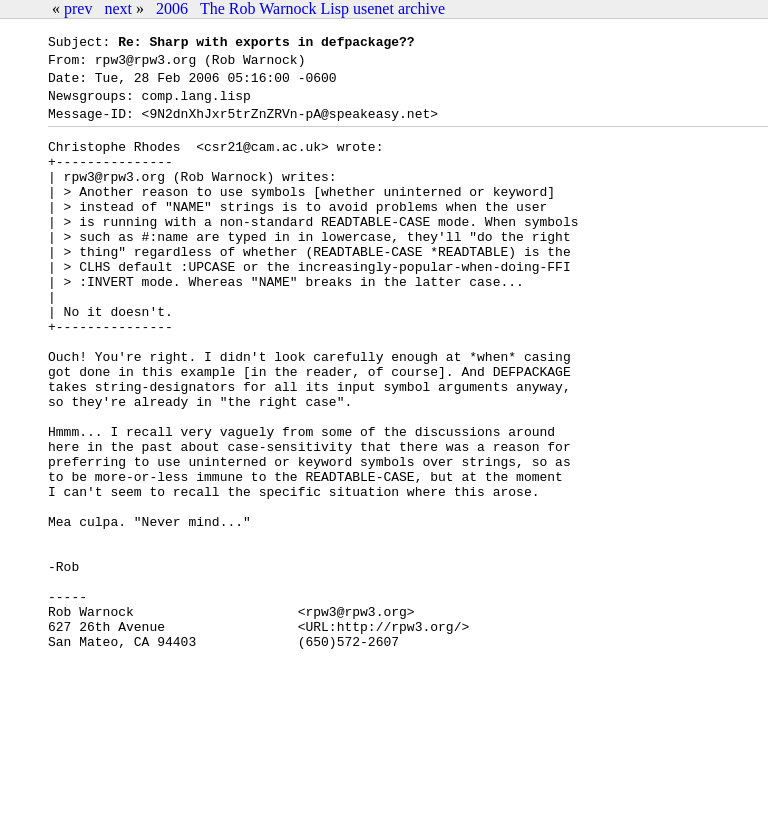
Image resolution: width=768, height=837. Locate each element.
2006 (172, 8)
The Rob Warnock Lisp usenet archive (322, 8)
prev (78, 8)
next (118, 8)
